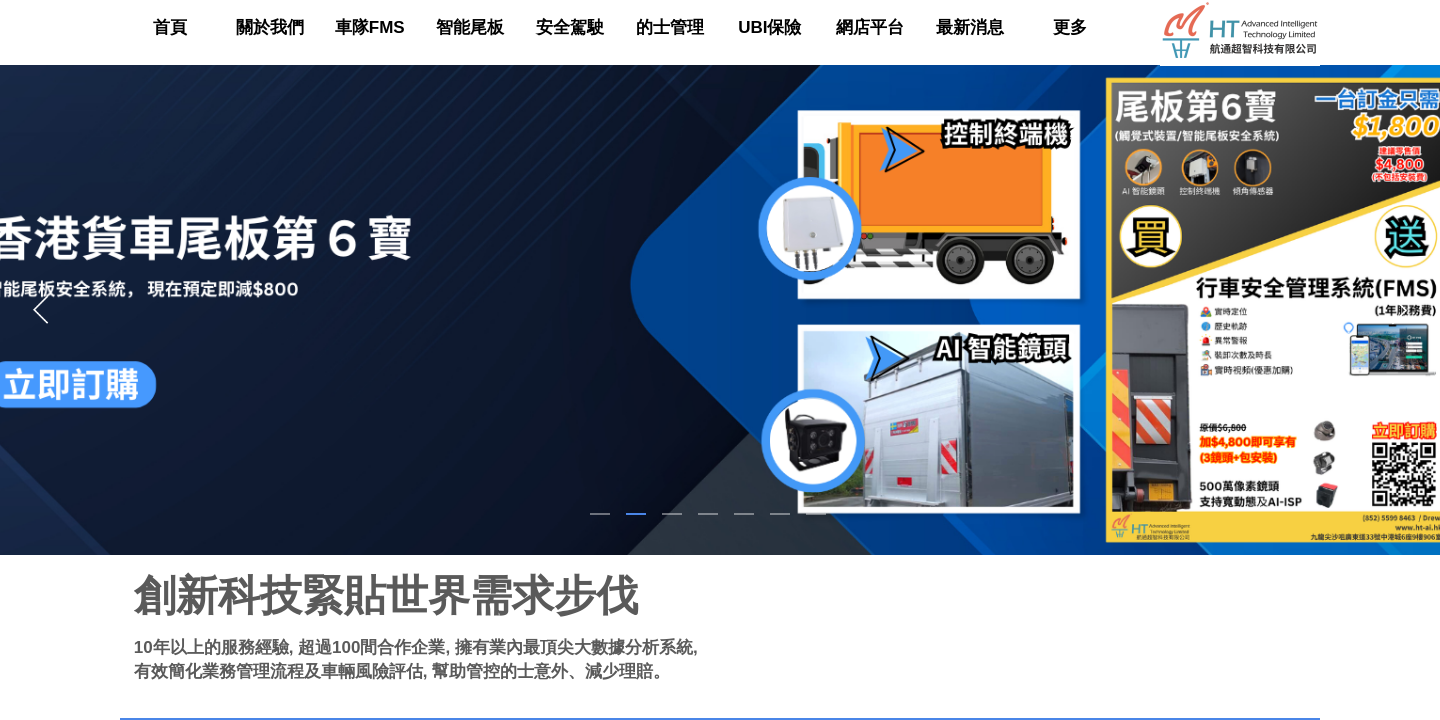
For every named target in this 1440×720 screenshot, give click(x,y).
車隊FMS (370, 27)
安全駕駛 (570, 27)
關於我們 (270, 27)
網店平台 (870, 27)
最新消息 (970, 27)
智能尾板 (470, 27)
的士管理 (670, 27)
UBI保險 (769, 27)
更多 (1070, 27)
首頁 (170, 27)
